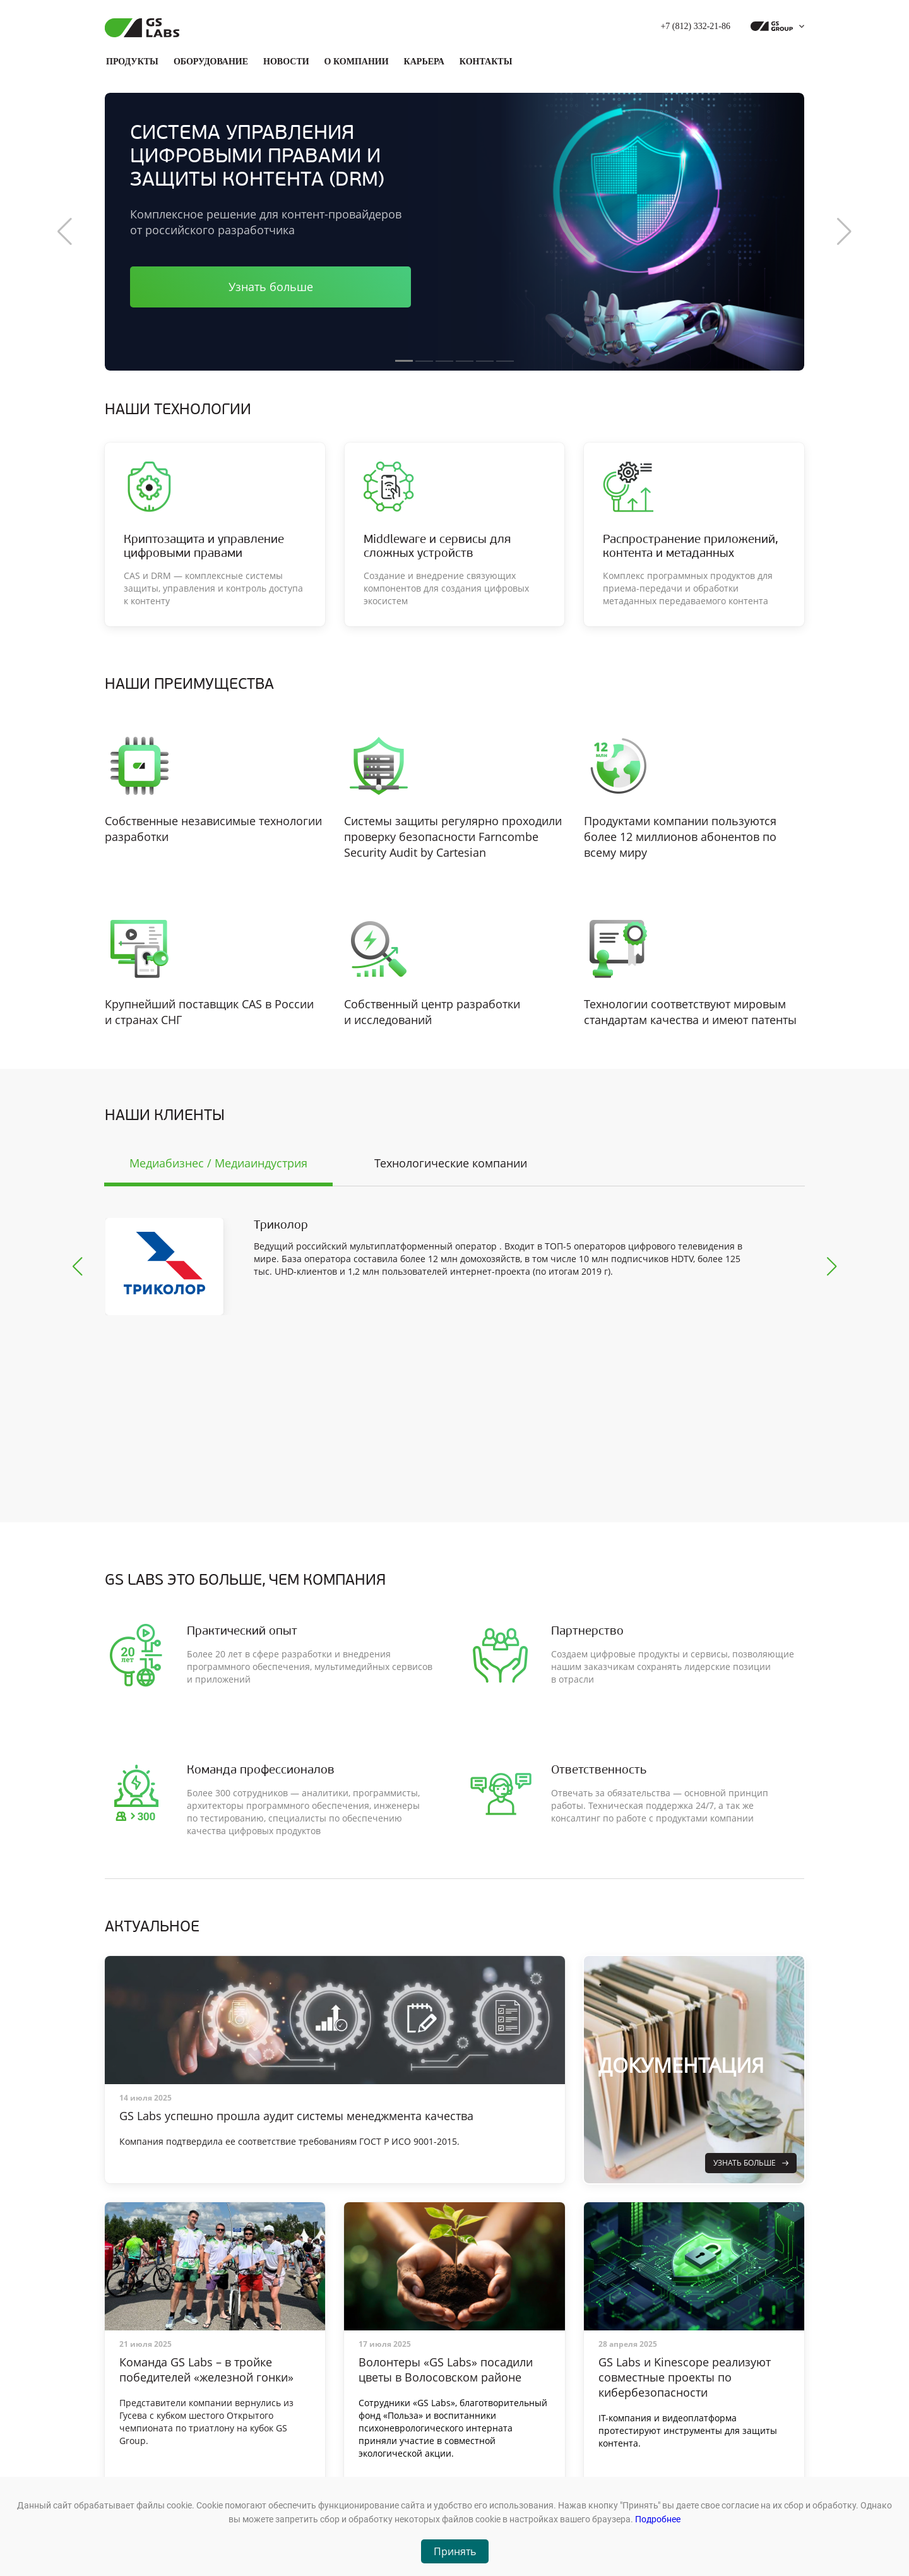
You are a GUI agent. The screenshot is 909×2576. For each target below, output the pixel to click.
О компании (356, 61)
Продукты (132, 61)
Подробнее (657, 2519)
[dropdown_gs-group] (774, 26)
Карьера (424, 61)
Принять (455, 2551)
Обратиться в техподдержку (656, 2475)
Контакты (486, 61)
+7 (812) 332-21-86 (695, 26)
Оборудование (211, 61)
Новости (286, 61)
